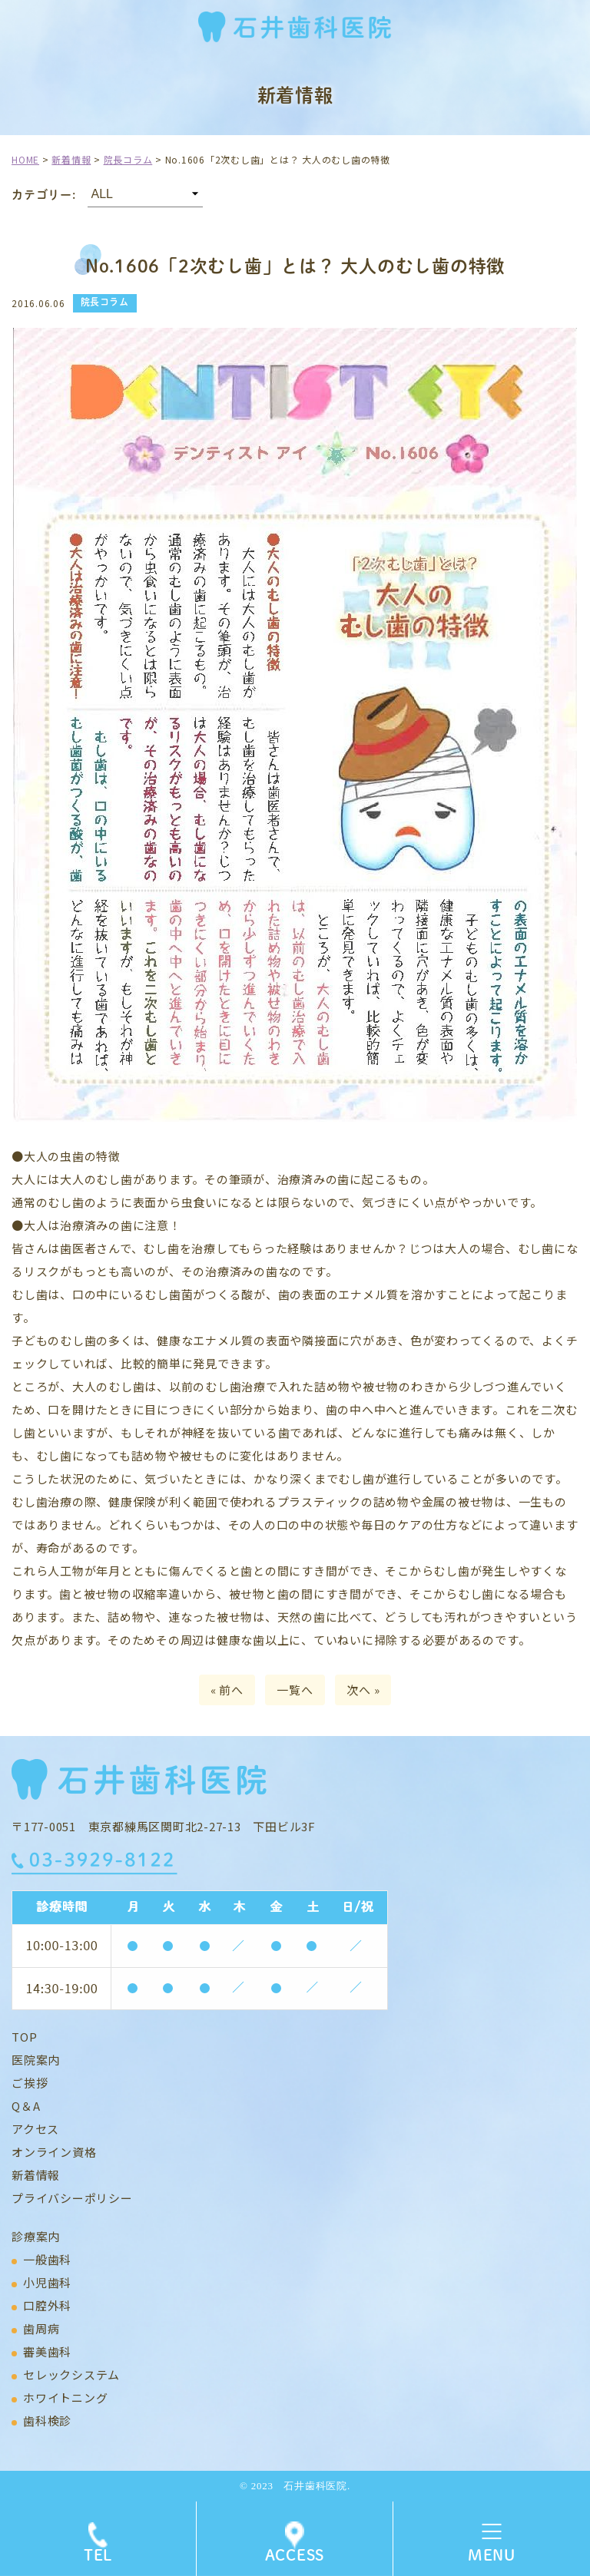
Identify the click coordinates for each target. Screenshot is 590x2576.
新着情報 (36, 2175)
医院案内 (36, 2060)
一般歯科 (47, 2259)
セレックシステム (71, 2374)
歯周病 (41, 2328)
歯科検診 (47, 2420)
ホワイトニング (65, 2397)
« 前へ (227, 1690)
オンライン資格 (54, 2152)
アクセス (35, 2129)
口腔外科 (47, 2305)
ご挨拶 (30, 2083)
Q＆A (26, 2106)
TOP (24, 2037)
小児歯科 (47, 2282)
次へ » (363, 1690)
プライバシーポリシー (72, 2198)
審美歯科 (47, 2351)
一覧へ (295, 1690)
